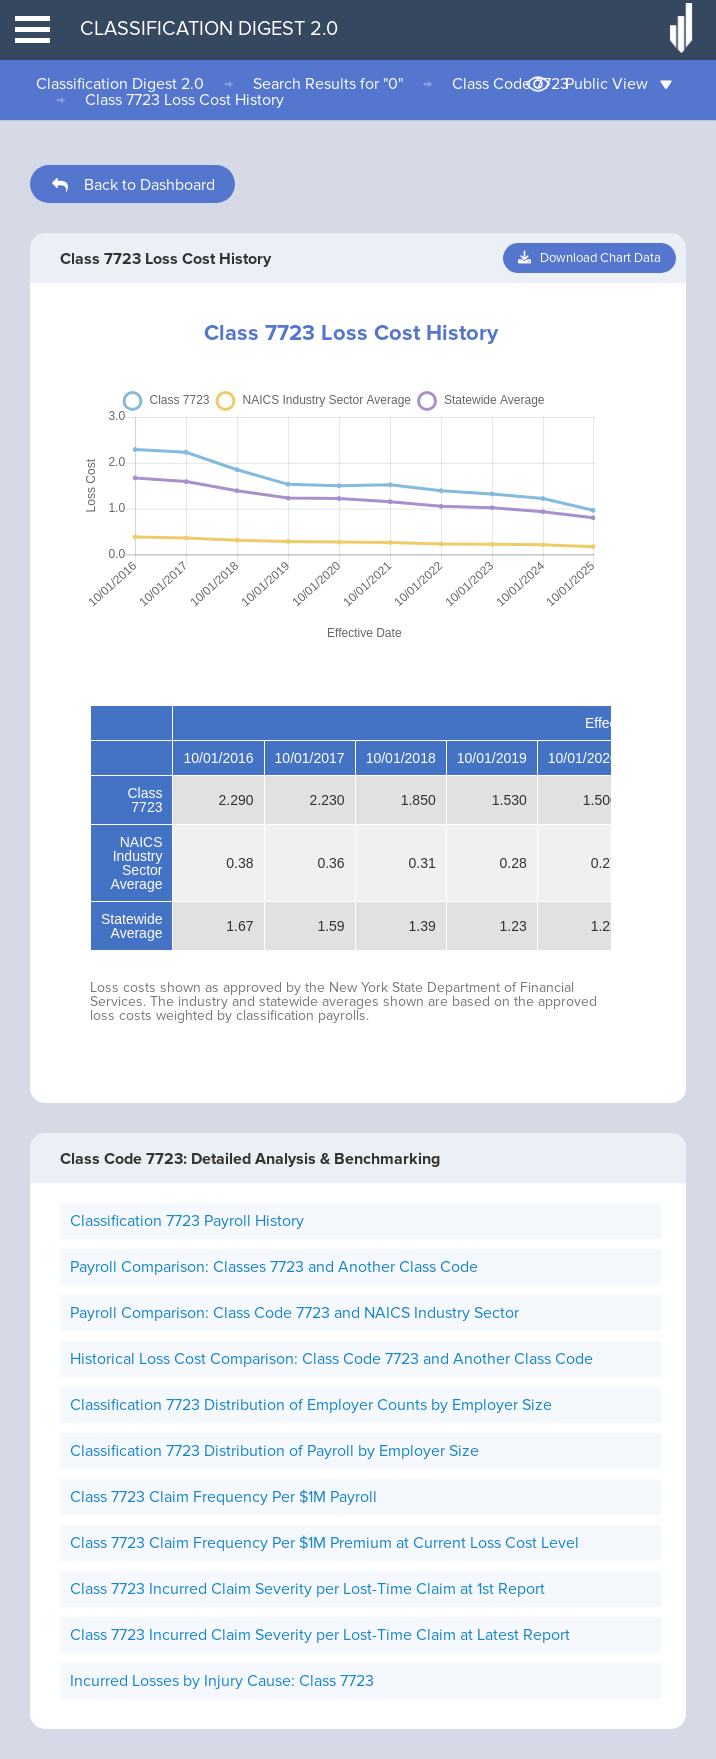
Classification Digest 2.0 (120, 84)
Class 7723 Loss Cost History (184, 100)
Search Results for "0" (328, 84)
